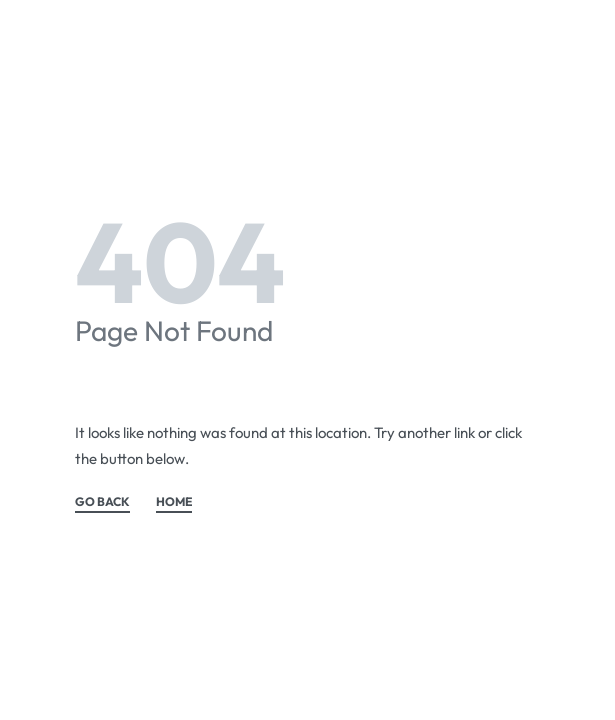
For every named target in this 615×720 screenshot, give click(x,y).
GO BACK (102, 502)
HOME (174, 502)
